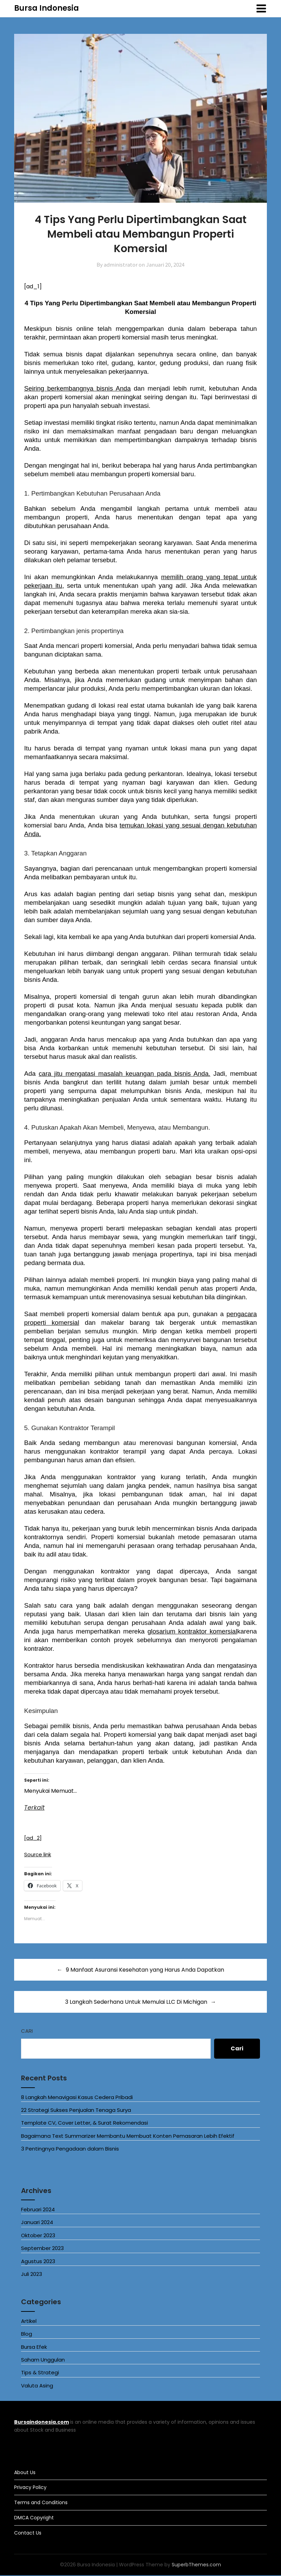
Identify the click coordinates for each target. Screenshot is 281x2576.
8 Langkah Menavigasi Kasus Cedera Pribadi (77, 2097)
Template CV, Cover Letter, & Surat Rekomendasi (84, 2123)
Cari (27, 2031)
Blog (26, 2334)
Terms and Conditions (41, 2503)
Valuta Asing (37, 2386)
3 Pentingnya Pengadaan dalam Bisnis (70, 2149)
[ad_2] (33, 1838)
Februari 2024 (38, 2210)
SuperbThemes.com (196, 2565)
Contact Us (27, 2533)
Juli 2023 (31, 2274)
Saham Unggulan (43, 2360)
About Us (25, 2472)
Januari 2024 (37, 2223)
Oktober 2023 (38, 2235)
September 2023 (42, 2248)
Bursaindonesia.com (41, 2422)
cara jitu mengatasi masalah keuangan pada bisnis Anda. (124, 1073)
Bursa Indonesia (46, 8)
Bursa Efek (34, 2347)
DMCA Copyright (34, 2518)
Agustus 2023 (38, 2261)
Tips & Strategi (40, 2373)
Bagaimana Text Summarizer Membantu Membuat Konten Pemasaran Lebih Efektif (127, 2136)
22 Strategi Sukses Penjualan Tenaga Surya (76, 2110)
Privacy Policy (30, 2487)
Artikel (29, 2321)
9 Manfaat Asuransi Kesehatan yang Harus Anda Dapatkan (145, 1970)
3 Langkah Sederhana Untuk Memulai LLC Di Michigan (136, 2002)
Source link (38, 1855)
